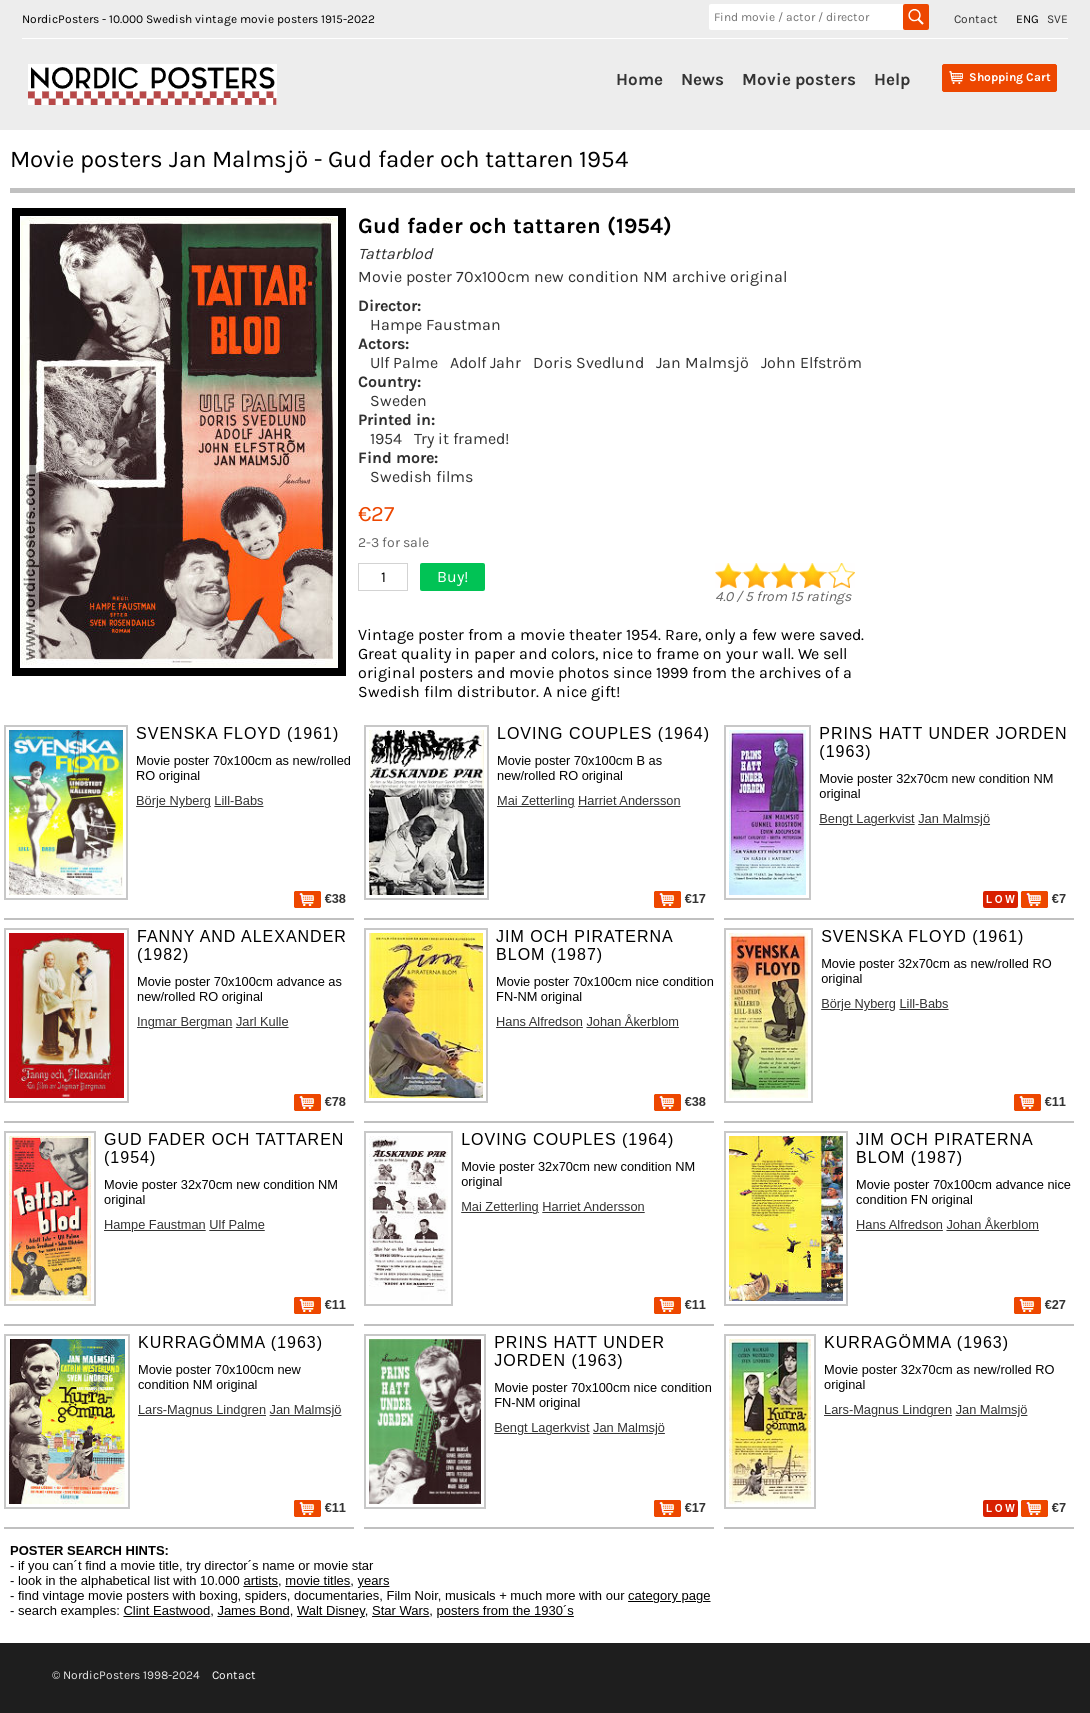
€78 (320, 1101)
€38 (320, 898)
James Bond (253, 1610)
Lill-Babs (238, 800)
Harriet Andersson (629, 800)
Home (639, 79)
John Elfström (811, 362)
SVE (1057, 19)
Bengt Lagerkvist (866, 818)
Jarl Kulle (262, 1021)
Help (892, 79)
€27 (1040, 1304)
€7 (1043, 898)
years (374, 1580)
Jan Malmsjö (702, 362)
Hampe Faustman (435, 324)
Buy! (452, 576)
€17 (680, 898)
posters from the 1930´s (505, 1610)
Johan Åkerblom (632, 1021)
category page (669, 1595)
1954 (386, 438)
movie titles (317, 1580)
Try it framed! (461, 438)
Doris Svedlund (588, 362)
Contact (976, 19)
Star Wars (400, 1610)
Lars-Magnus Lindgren (202, 1409)
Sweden (398, 400)
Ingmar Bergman (184, 1021)
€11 (1040, 1101)
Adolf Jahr (485, 362)
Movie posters (799, 79)
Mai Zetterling (536, 800)
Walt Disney (331, 1610)
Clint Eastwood (166, 1610)
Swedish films (421, 476)
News (702, 79)
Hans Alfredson (539, 1021)
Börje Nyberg (173, 800)
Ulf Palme (404, 362)
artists (260, 1580)
